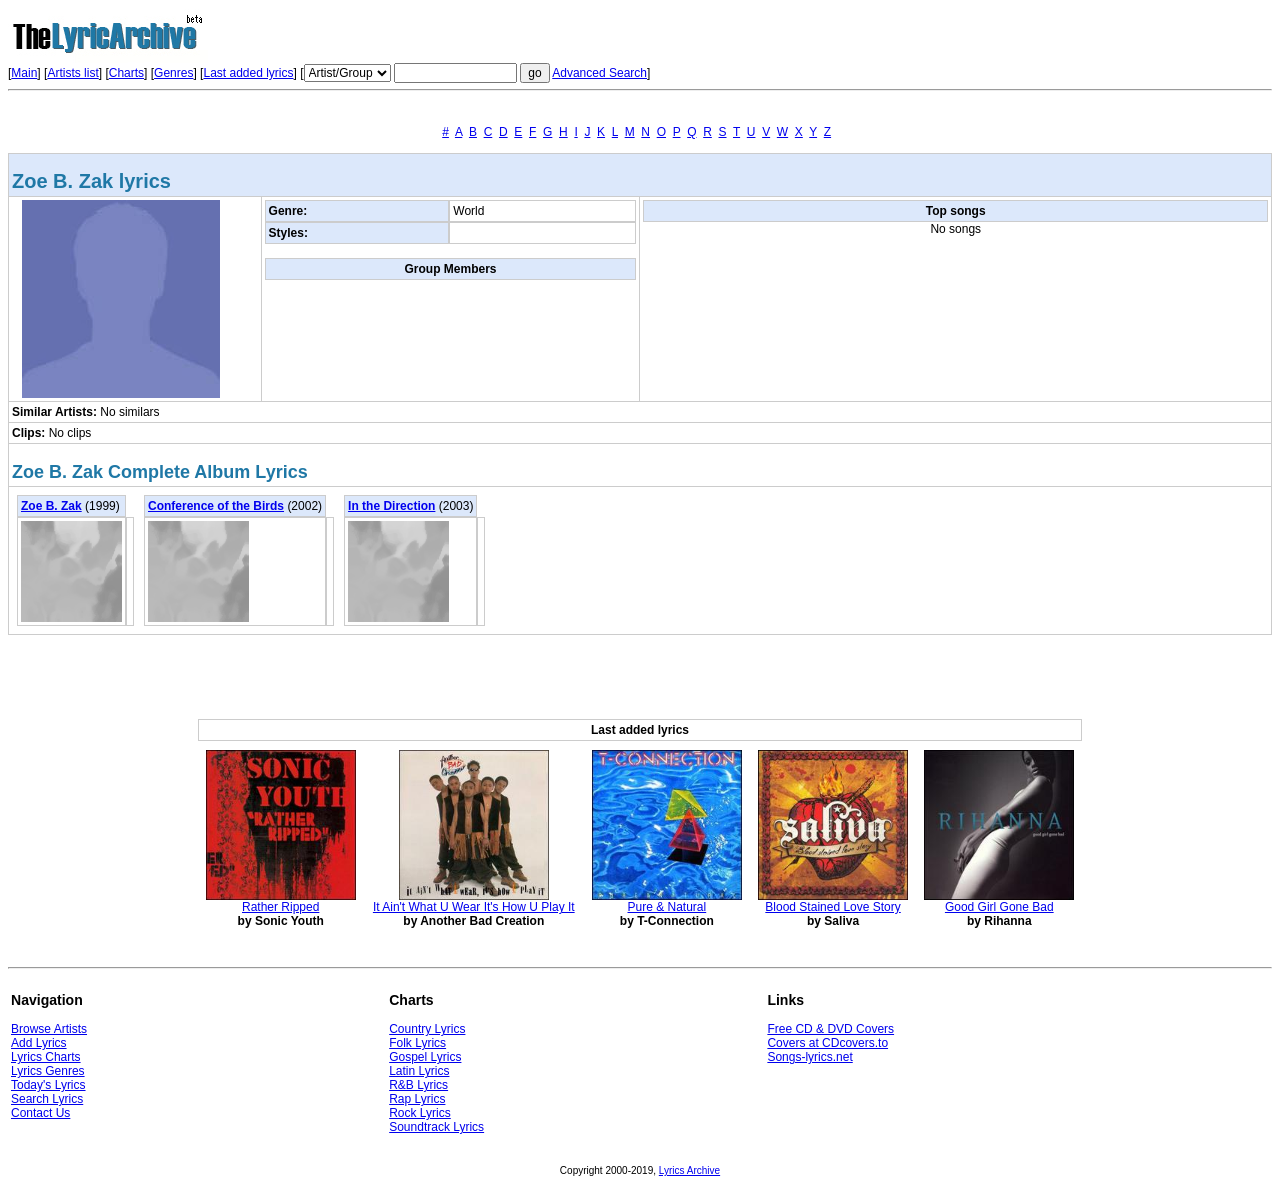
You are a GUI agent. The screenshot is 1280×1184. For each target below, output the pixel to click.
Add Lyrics (39, 1043)
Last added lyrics (248, 73)
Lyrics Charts (46, 1057)
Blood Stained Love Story (832, 907)
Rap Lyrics (417, 1099)
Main (24, 73)
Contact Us (40, 1113)
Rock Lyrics (420, 1113)
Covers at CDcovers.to (827, 1043)
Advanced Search (599, 73)
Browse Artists (49, 1029)
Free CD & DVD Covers (830, 1029)
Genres (173, 73)
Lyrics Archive (689, 1170)
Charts (126, 73)
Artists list (72, 73)
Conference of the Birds (216, 506)
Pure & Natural (667, 907)
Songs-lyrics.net (809, 1057)
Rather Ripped (280, 907)
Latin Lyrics (419, 1071)
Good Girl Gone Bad (999, 907)
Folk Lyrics (417, 1043)
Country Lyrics (427, 1029)
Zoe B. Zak (51, 506)
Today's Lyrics (48, 1085)
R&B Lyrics (418, 1085)
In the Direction (391, 506)
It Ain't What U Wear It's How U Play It (474, 907)
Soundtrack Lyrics (436, 1127)
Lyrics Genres (48, 1071)
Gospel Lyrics (425, 1057)
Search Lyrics (47, 1099)
